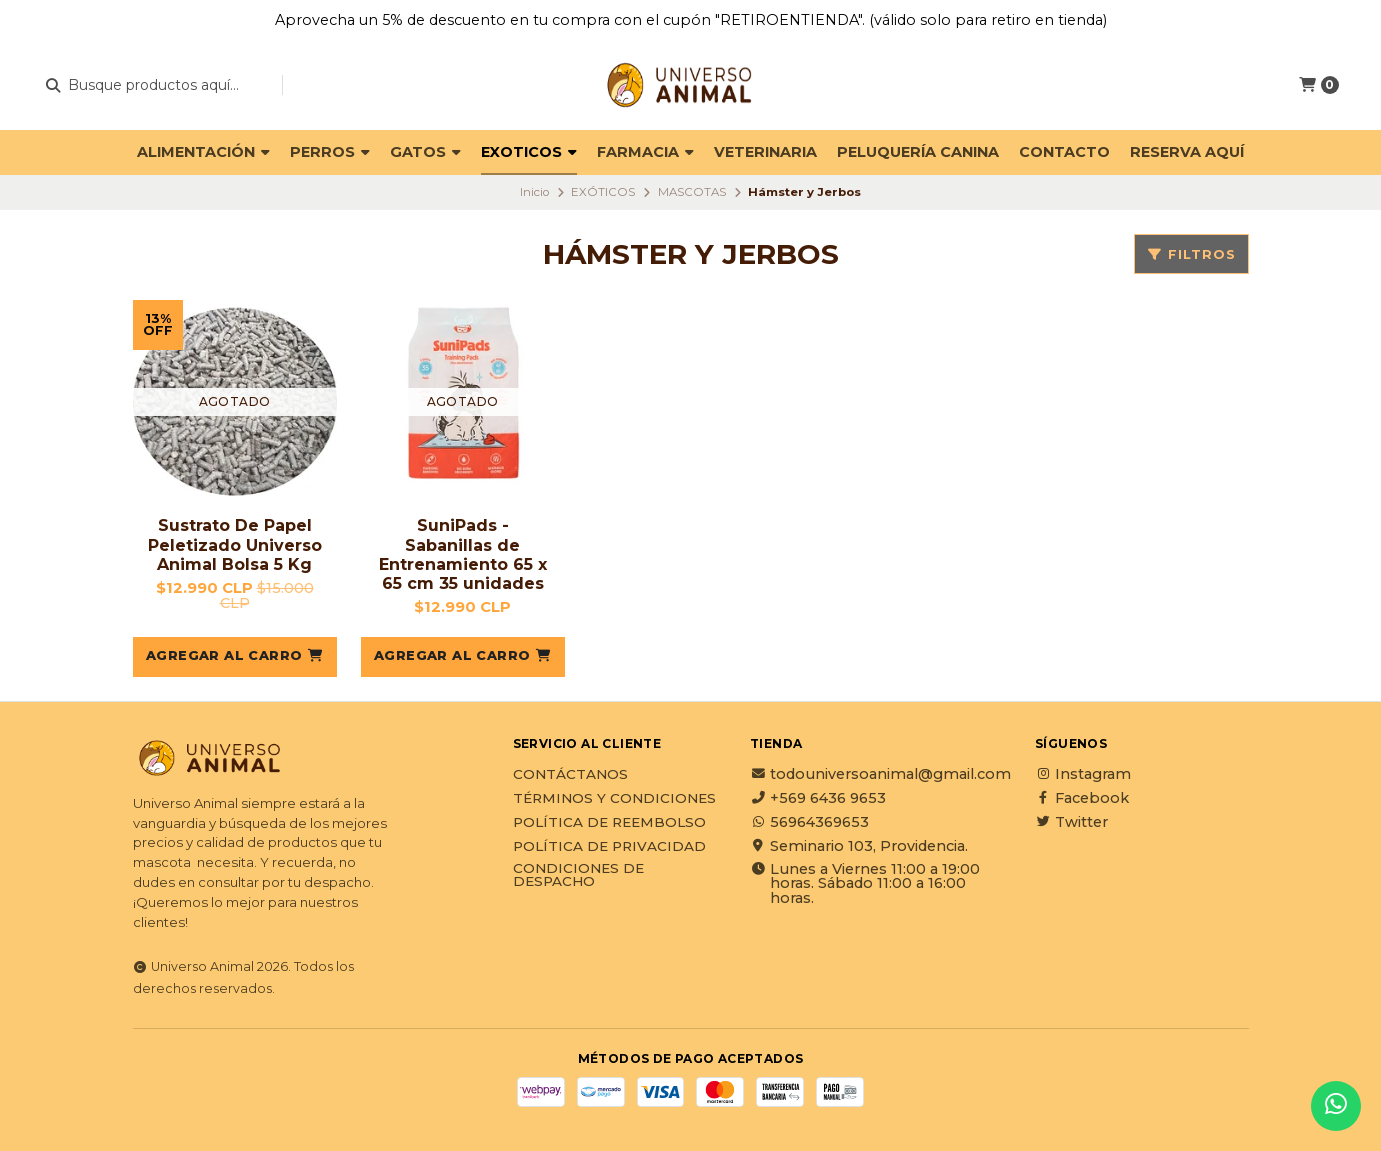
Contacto (1064, 152)
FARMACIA (645, 152)
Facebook (1082, 798)
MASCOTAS (692, 192)
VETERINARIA (765, 152)
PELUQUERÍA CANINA (918, 152)
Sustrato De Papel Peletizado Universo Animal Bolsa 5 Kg (235, 544)
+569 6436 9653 (818, 798)
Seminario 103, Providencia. (859, 846)
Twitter (1071, 822)
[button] (235, 657)
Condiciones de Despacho (578, 875)
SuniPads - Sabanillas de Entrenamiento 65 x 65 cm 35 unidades (463, 554)
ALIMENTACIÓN (203, 152)
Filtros (1191, 254)
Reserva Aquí (1187, 152)
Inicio (534, 192)
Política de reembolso (609, 823)
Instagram (1083, 774)
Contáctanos (570, 775)
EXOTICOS (529, 152)
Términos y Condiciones (614, 799)
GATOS (425, 152)
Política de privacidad (609, 847)
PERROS (330, 152)
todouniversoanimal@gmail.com (880, 774)
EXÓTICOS (603, 192)
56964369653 (809, 822)
